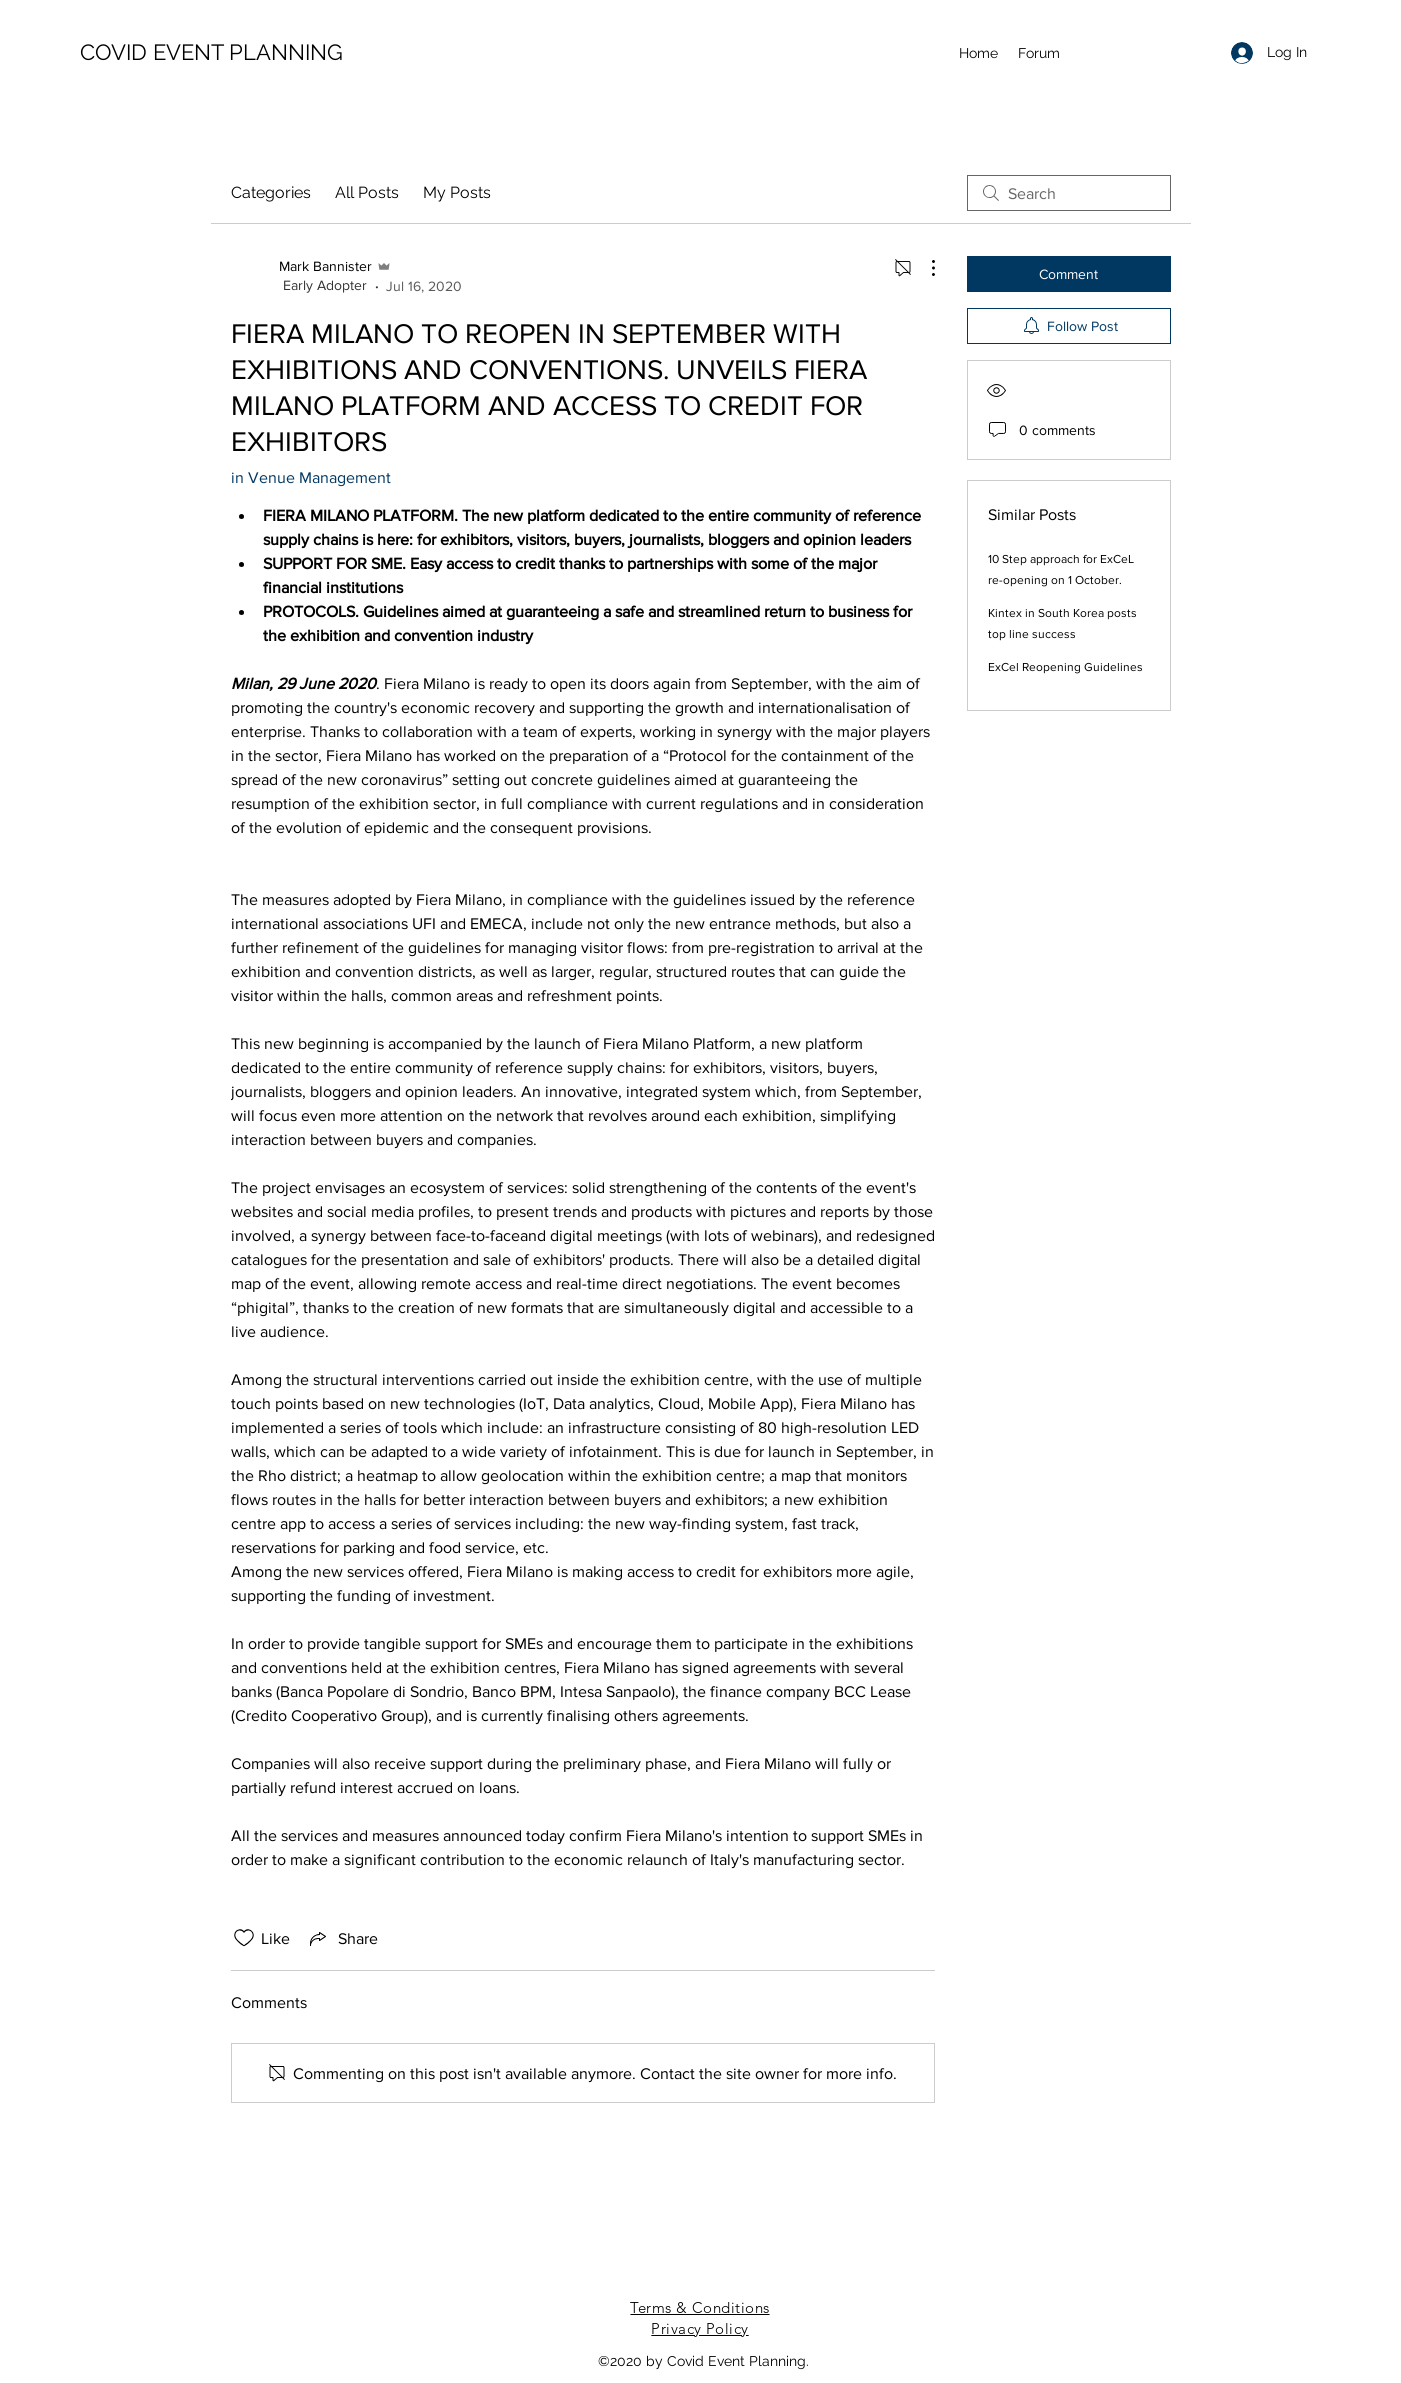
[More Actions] (923, 268)
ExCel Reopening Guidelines (1065, 667)
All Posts (367, 192)
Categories (271, 192)
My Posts (457, 192)
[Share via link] (342, 1938)
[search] (1069, 193)
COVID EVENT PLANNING (211, 52)
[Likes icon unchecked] (244, 1938)
